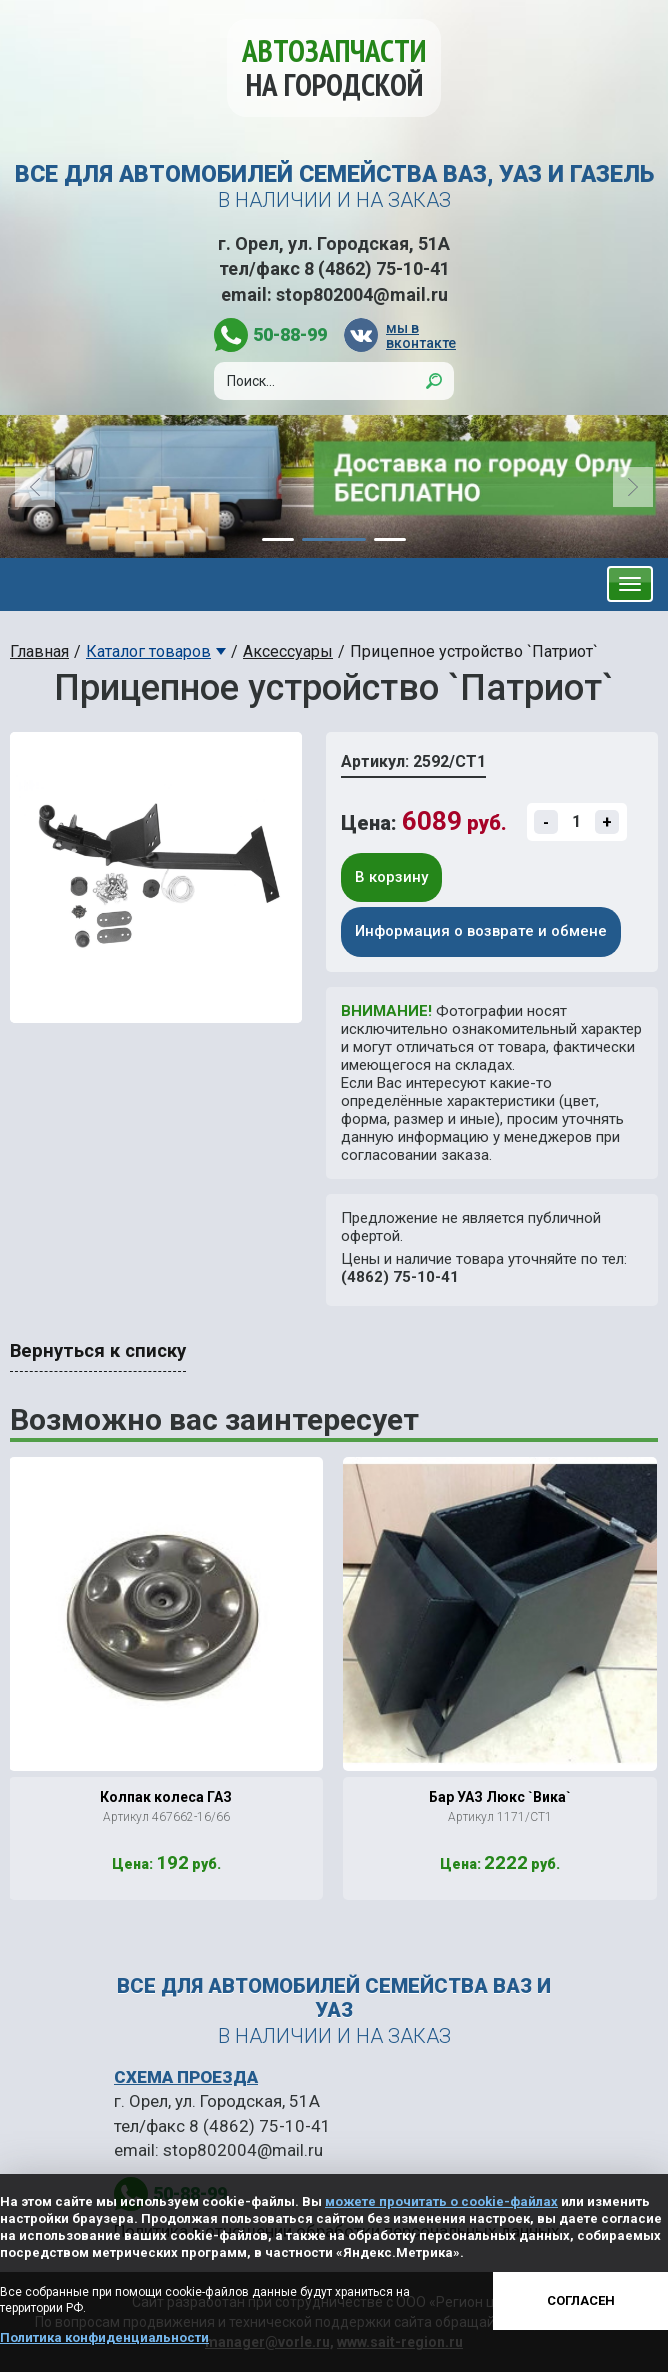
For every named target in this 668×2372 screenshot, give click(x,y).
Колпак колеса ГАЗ (166, 1797)
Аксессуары (288, 651)
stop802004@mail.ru (362, 294)
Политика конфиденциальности (104, 2337)
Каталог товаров (148, 651)
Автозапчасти (334, 67)
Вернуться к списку (98, 1351)
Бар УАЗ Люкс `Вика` (500, 1797)
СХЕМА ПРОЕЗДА (186, 2077)
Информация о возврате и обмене (481, 931)
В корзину (391, 877)
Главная (39, 651)
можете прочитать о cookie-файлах (441, 2201)
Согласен (581, 2300)
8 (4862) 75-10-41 (377, 268)
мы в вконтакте (420, 335)
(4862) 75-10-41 (400, 1277)
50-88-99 (290, 334)
